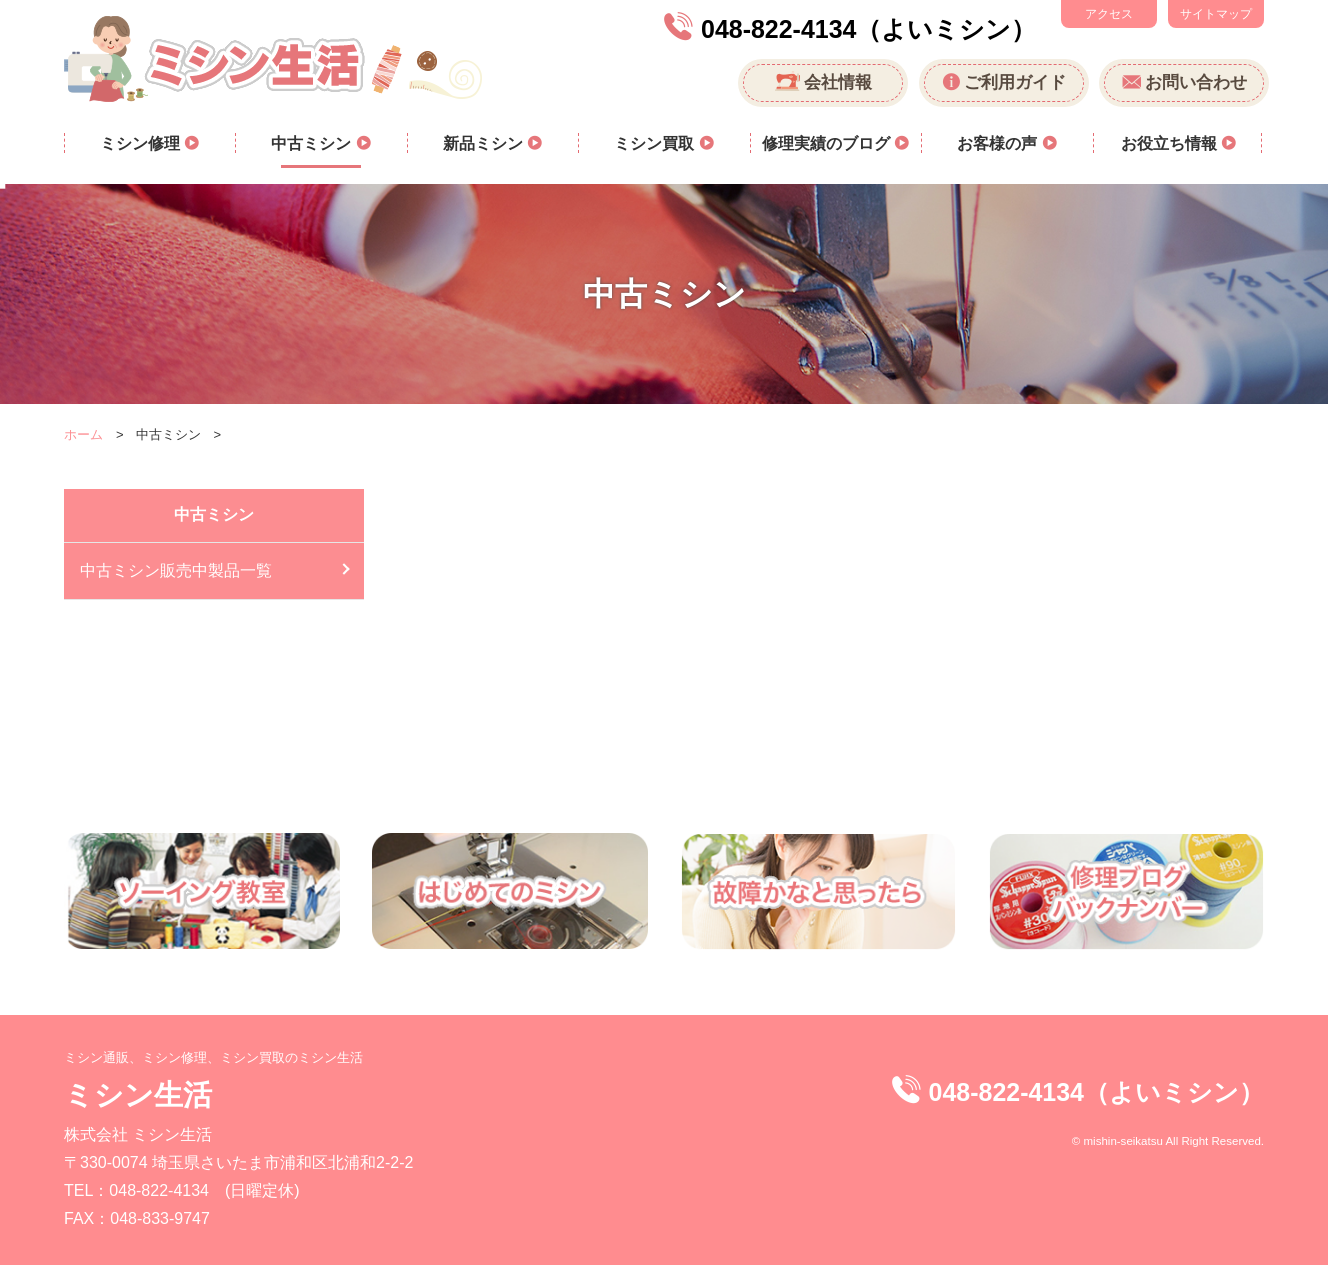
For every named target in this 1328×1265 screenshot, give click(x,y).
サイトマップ (1216, 14)
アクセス (1109, 14)
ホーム (83, 434)
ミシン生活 (138, 1094)
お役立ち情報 (1171, 143)
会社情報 (838, 82)
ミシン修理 (142, 143)
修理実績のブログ (828, 143)
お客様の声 (999, 143)
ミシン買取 (656, 143)
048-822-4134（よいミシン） (868, 29)
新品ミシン (485, 143)
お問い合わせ (1196, 82)
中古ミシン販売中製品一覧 (176, 570)
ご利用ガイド (1015, 82)
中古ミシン (313, 143)
